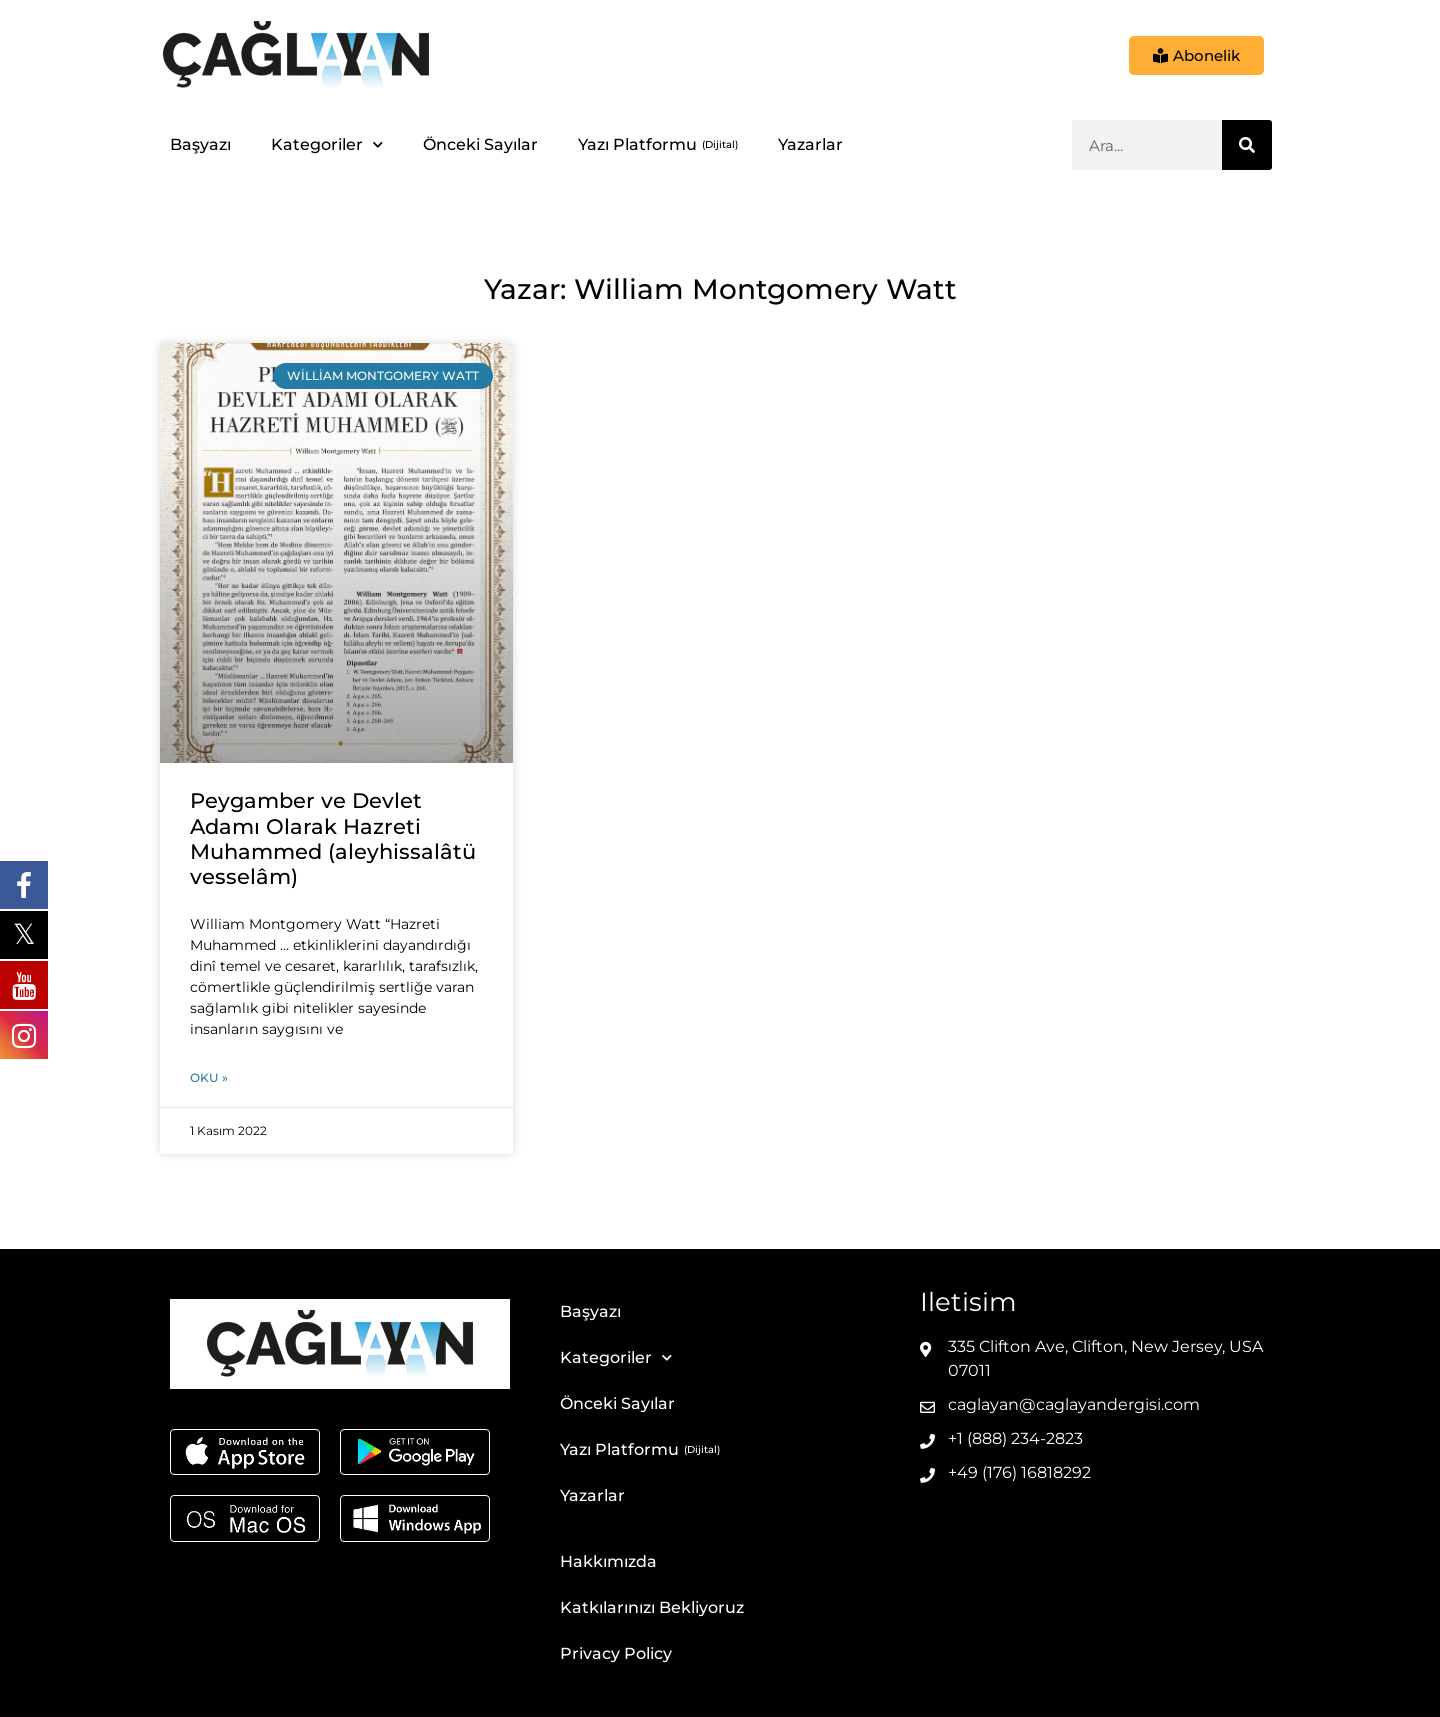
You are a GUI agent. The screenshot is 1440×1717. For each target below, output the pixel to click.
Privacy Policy (616, 1653)
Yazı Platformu (637, 144)
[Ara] (1247, 145)
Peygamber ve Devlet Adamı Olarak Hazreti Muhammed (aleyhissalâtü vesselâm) (333, 838)
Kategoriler (327, 144)
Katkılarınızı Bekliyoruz (652, 1607)
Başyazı (200, 144)
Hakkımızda (608, 1561)
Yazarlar (810, 144)
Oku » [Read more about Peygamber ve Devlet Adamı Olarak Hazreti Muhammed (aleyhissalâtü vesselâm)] (209, 1077)
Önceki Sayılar (480, 144)
